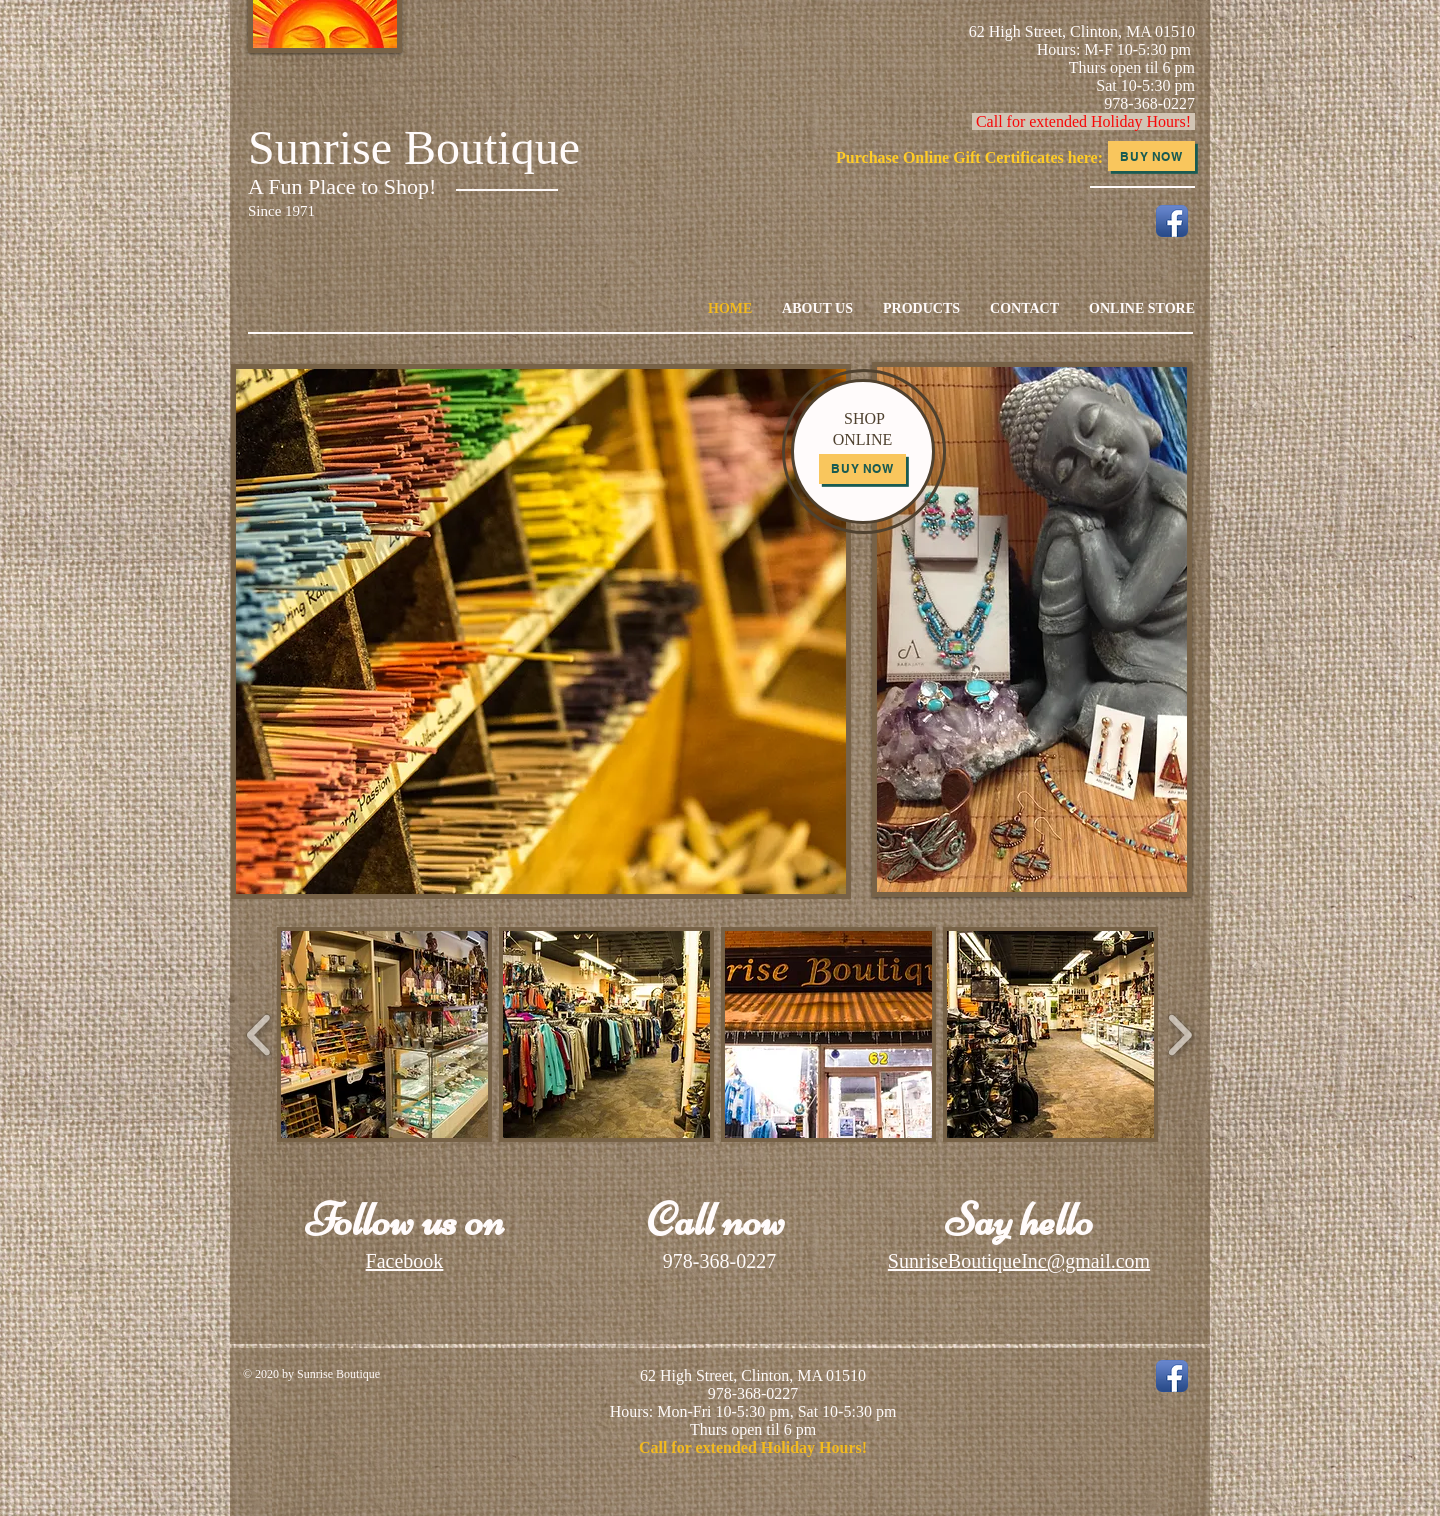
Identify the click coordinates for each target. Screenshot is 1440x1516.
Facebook (405, 1261)
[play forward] (1179, 1034)
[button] (384, 1034)
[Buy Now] (1151, 156)
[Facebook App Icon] (1172, 221)
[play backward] (259, 1034)
